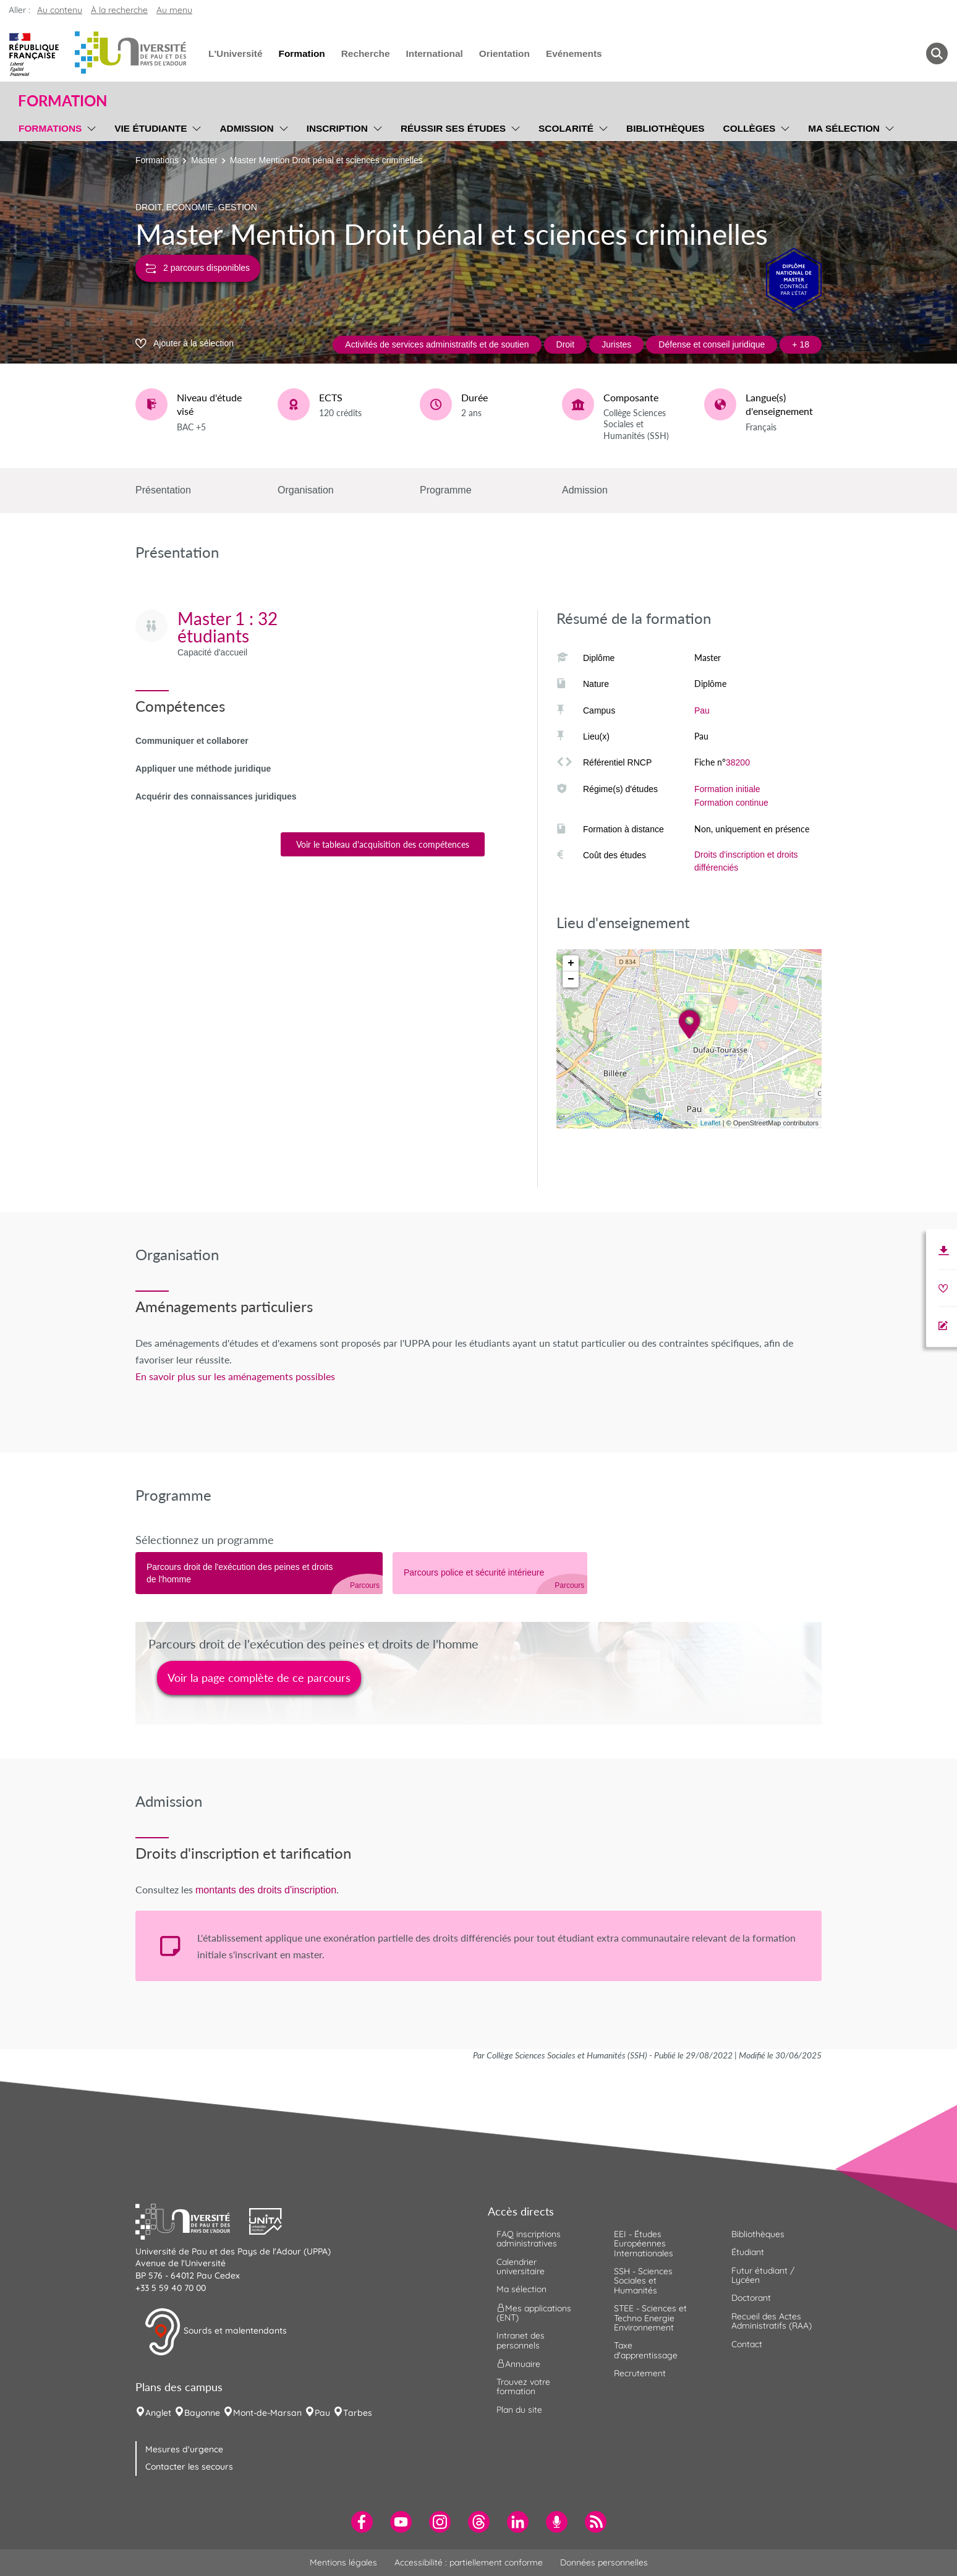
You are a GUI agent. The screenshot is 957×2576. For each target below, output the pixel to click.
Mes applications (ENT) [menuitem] (533, 2312)
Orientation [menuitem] (504, 53)
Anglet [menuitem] (158, 2412)
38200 (738, 762)
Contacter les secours (189, 2466)
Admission (585, 490)
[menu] (89, 126)
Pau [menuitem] (322, 2412)
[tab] (259, 1573)
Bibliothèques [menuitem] (665, 128)
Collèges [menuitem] (749, 128)
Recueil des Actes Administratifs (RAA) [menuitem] (771, 2321)
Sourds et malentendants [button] (215, 2331)
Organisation (306, 490)
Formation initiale (727, 789)
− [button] (571, 979)
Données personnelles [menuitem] (604, 2562)
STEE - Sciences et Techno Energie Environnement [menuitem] (650, 2318)
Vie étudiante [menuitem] (150, 128)
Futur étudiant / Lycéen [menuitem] (762, 2275)
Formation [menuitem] (301, 53)
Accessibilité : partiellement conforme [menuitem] (468, 2562)
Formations (157, 160)
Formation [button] (62, 100)
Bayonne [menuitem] (202, 2412)
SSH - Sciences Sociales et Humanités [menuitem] (643, 2281)
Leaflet (710, 1123)
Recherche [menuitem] (365, 53)
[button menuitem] (937, 53)
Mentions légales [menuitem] (343, 2562)
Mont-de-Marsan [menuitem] (267, 2412)
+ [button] (571, 963)
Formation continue (731, 803)
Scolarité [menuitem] (565, 128)
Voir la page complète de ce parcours (259, 1677)
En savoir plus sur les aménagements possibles (235, 1376)
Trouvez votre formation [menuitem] (523, 2386)
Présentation (163, 490)
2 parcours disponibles (198, 268)
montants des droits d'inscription (265, 1890)
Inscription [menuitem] (337, 128)
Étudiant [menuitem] (747, 2252)
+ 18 (800, 344)
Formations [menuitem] (50, 128)
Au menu (174, 9)
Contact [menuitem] (746, 2344)
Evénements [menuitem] (574, 53)
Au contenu (59, 9)
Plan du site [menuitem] (519, 2409)
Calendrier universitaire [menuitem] (520, 2266)
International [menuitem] (434, 53)
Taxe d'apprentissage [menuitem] (646, 2350)
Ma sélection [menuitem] (844, 128)
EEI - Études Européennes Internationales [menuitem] (643, 2243)
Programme (446, 490)
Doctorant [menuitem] (751, 2297)
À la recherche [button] (119, 9)
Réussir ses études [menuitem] (453, 128)
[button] (192, 2220)
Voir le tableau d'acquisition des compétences (382, 844)
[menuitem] (361, 2522)
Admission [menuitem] (246, 128)
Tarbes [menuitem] (357, 2412)
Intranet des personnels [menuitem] (520, 2340)
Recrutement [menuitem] (640, 2373)
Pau (702, 710)
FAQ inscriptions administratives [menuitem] (528, 2238)
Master (204, 160)
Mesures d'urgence (184, 2449)
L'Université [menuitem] (235, 53)
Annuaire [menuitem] (518, 2363)
